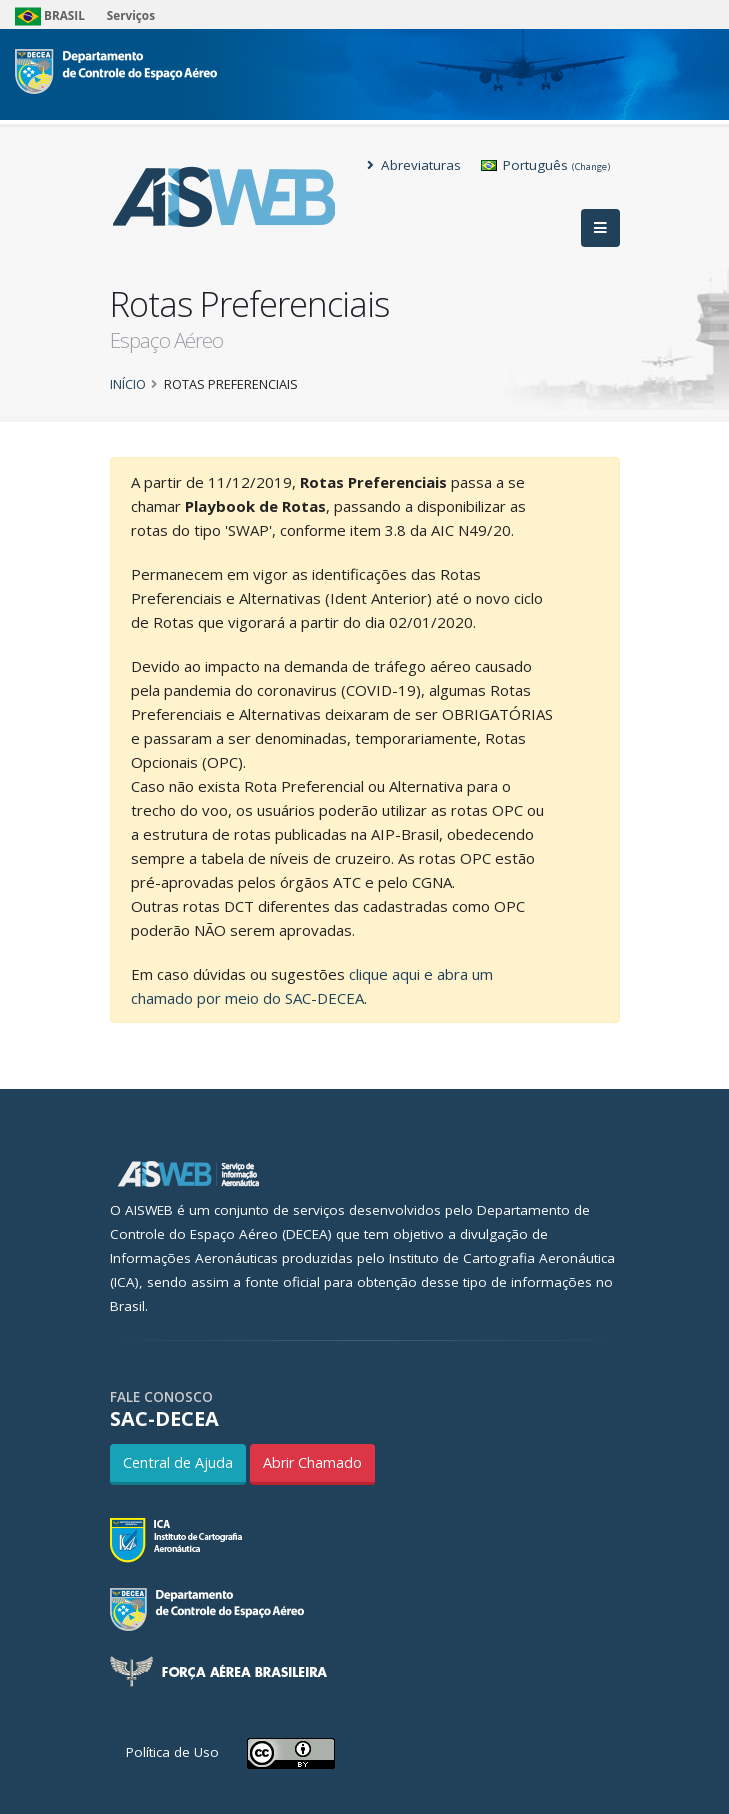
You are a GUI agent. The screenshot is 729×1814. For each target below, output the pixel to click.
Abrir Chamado (312, 1462)
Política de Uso (172, 1752)
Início (128, 384)
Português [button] (545, 165)
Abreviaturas (414, 165)
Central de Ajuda (178, 1462)
